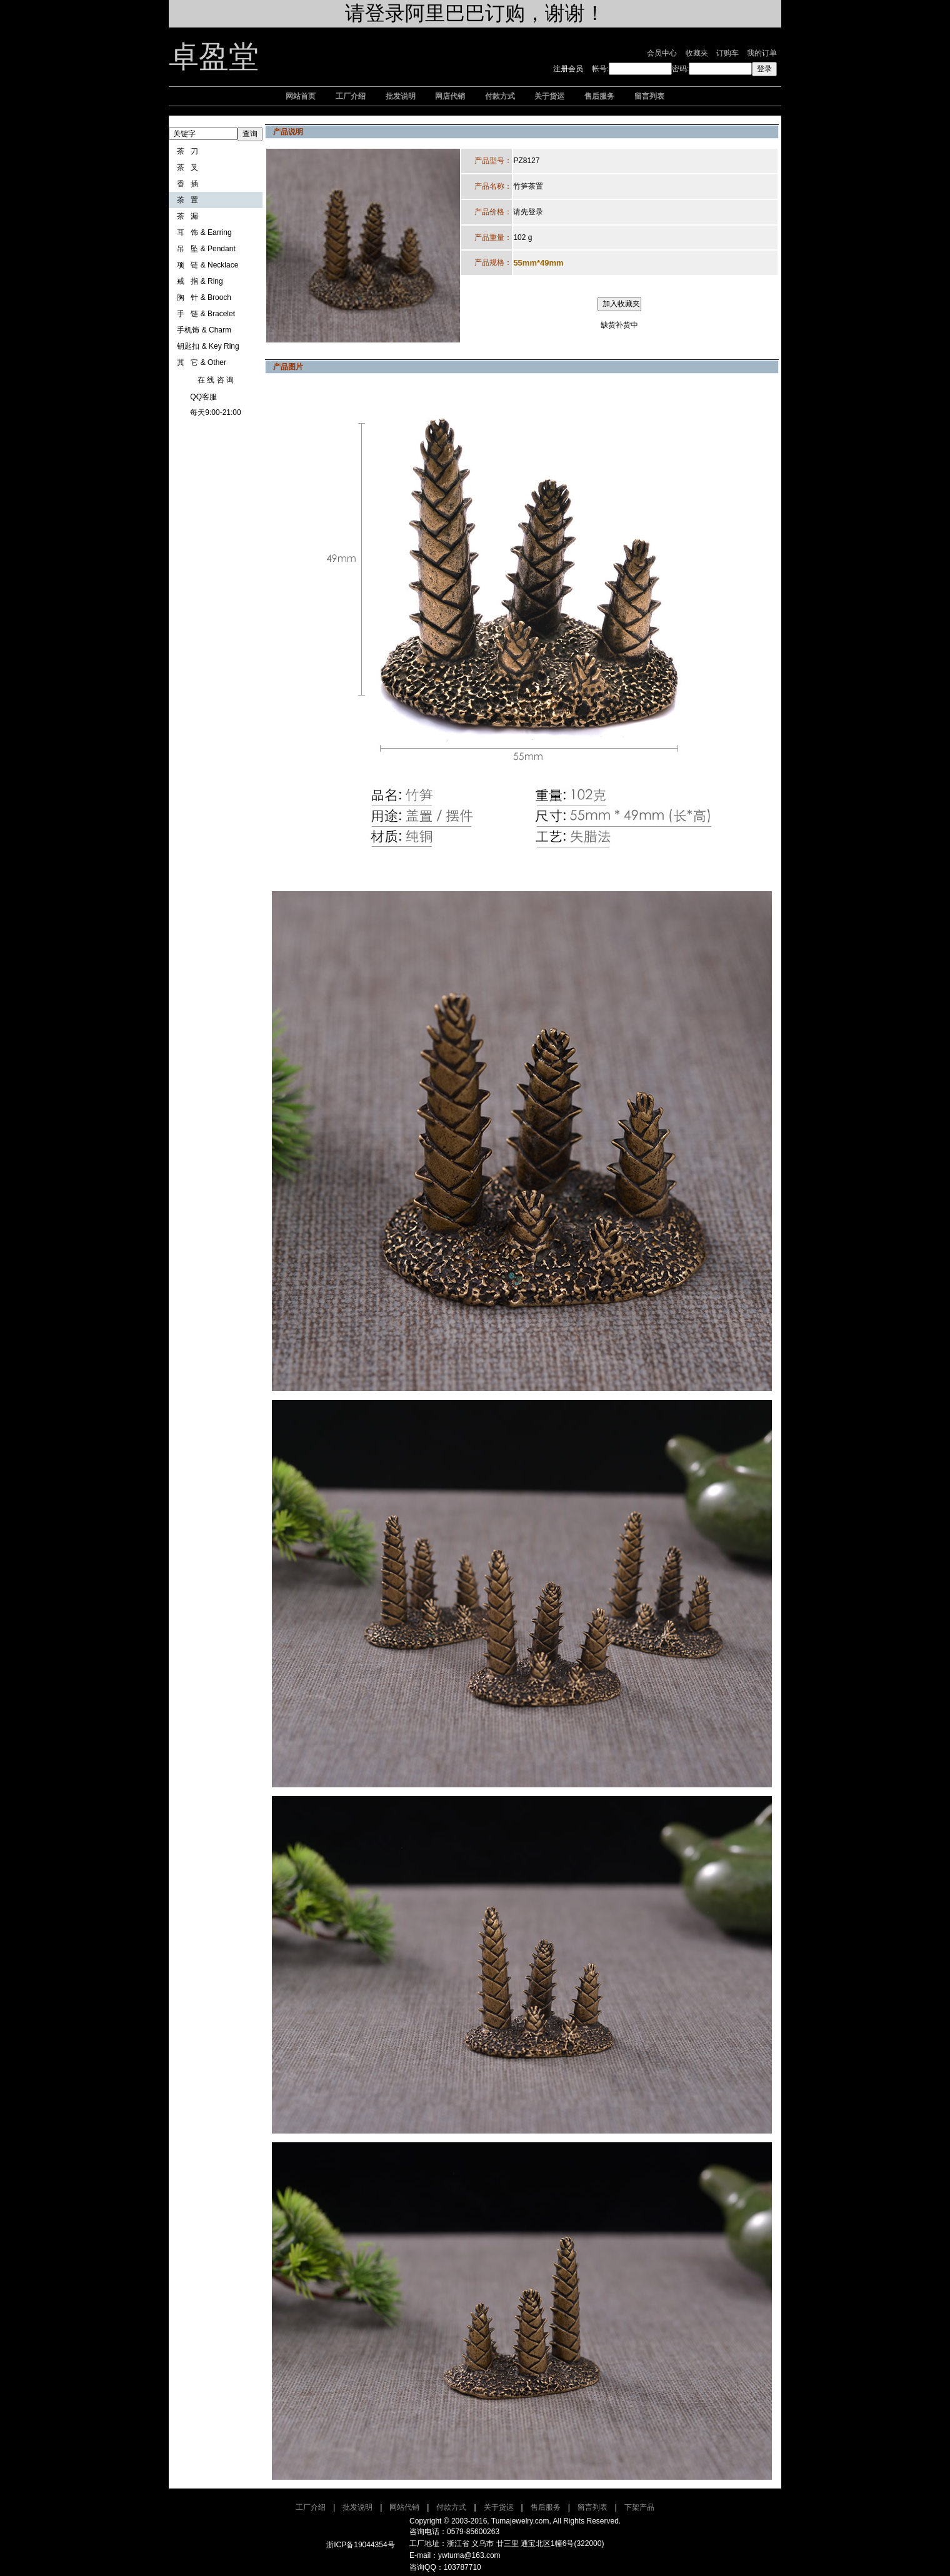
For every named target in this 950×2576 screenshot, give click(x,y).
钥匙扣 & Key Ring (208, 346)
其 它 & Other (201, 362)
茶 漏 (187, 216)
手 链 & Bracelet (206, 313)
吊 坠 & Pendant (206, 248)
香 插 (187, 183)
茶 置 (187, 200)
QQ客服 (203, 396)
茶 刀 (187, 151)
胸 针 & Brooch (204, 297)
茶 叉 (187, 167)
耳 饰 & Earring (204, 232)
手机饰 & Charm (204, 330)
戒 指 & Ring (199, 281)
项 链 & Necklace (207, 265)
